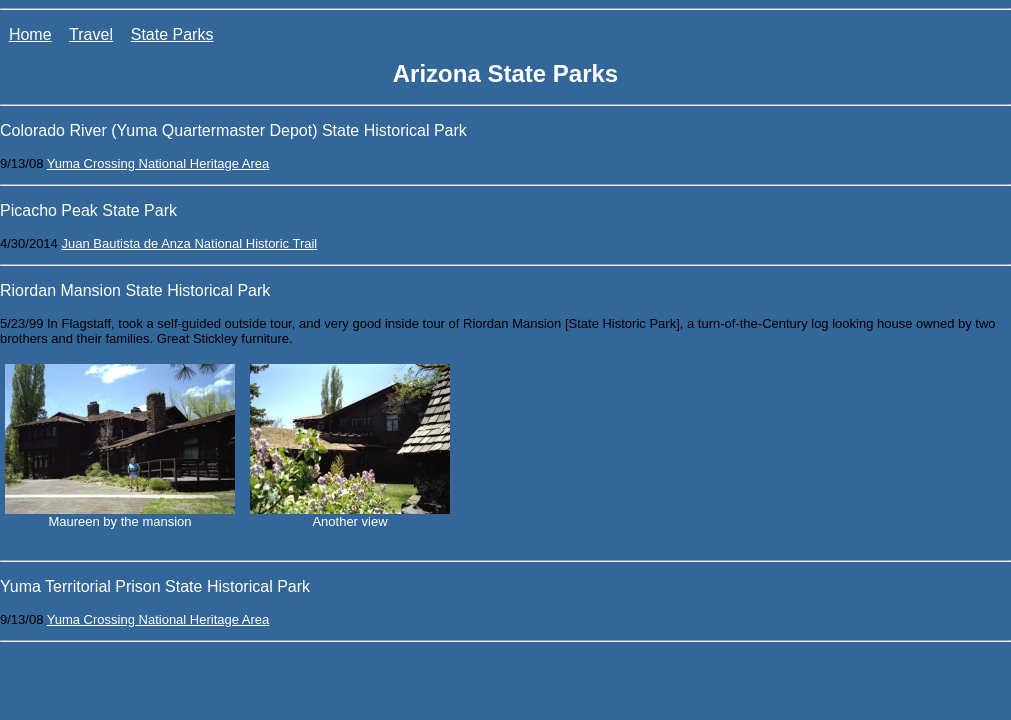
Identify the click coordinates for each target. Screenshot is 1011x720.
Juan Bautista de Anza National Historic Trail (189, 243)
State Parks (172, 34)
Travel (91, 34)
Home (30, 34)
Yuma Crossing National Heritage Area (158, 163)
